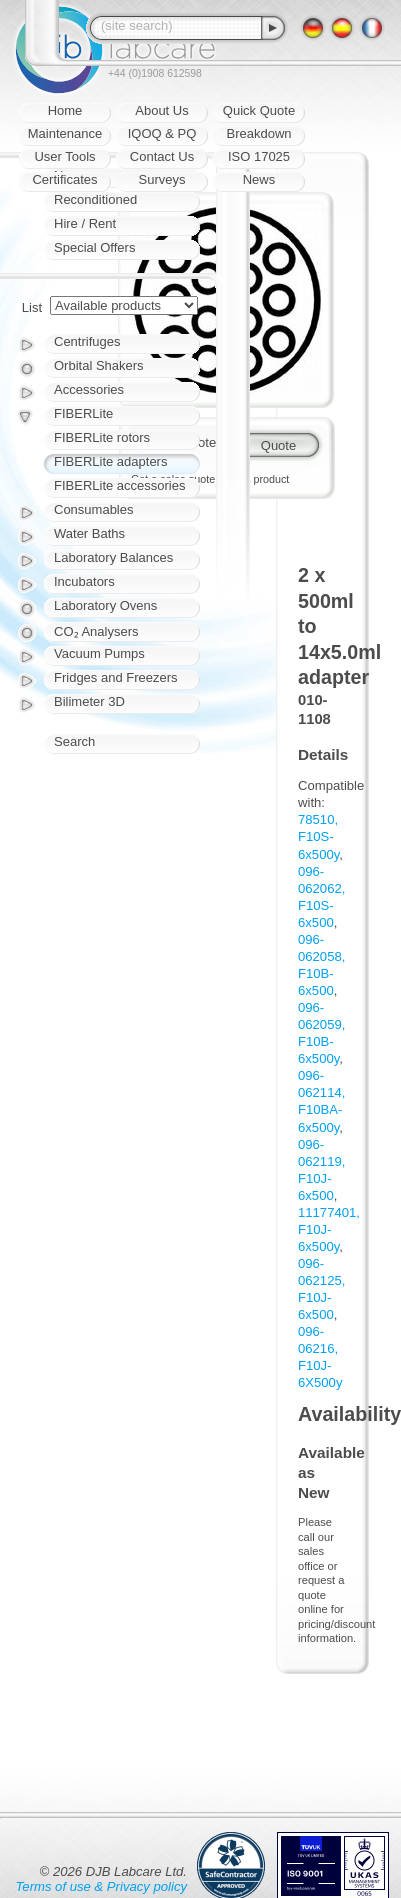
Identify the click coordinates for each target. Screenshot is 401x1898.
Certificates (64, 179)
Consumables (94, 509)
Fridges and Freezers (116, 677)
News (259, 179)
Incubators (84, 581)
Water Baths (89, 533)
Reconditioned (95, 199)
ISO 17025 (259, 156)
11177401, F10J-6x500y (329, 1229)
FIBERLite (83, 413)
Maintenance (65, 133)
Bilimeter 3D (89, 701)
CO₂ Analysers (96, 631)
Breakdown (258, 133)
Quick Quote (259, 110)
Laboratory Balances (113, 557)
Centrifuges (87, 341)
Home (65, 110)
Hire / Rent (85, 223)
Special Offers (94, 247)
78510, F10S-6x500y (318, 836)
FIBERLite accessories (120, 485)
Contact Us (162, 156)
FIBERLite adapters (110, 461)
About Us (161, 110)
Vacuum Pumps (99, 653)
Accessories (89, 389)
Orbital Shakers (99, 365)
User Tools (64, 156)
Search (74, 741)
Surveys (162, 179)
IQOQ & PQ (162, 133)
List (32, 307)
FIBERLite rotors (102, 437)
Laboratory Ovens (105, 605)
